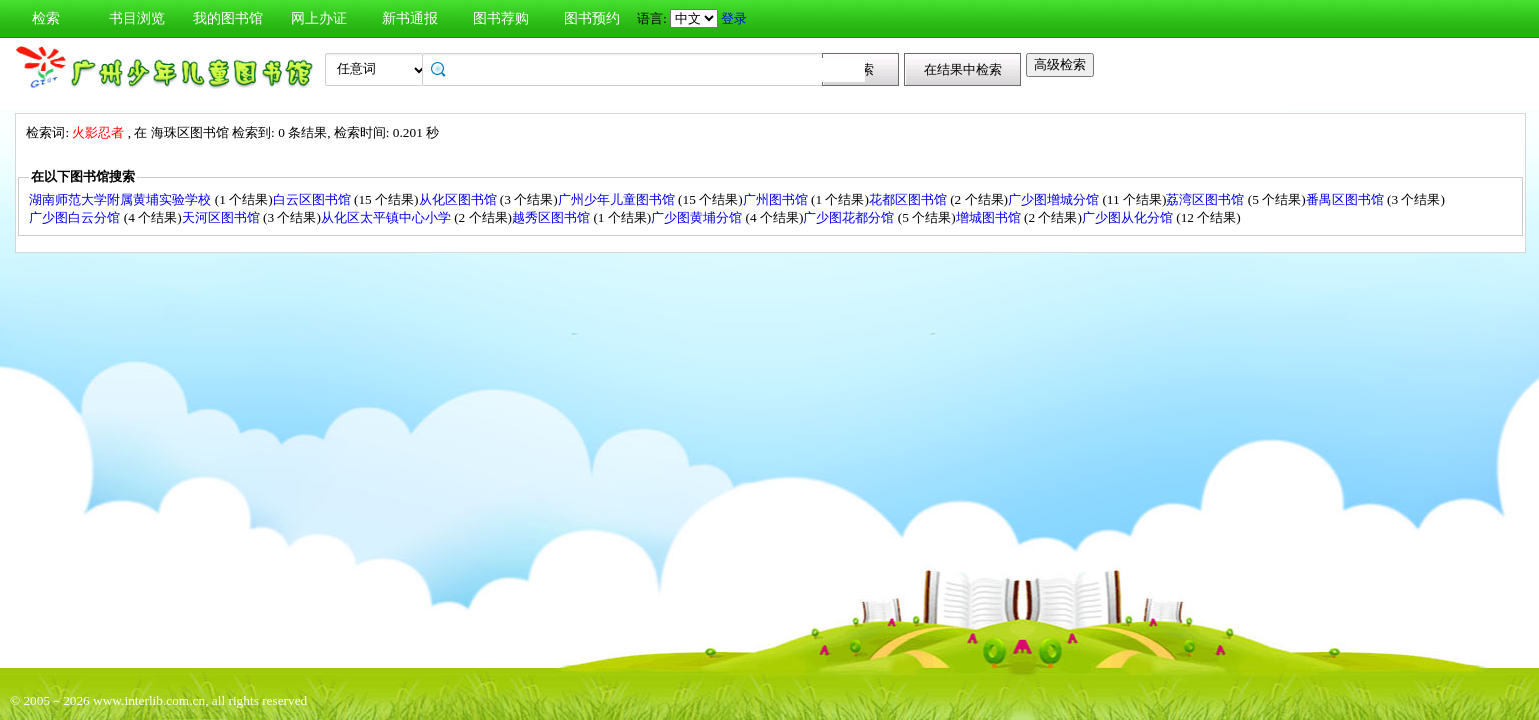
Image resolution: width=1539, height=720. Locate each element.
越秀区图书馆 (552, 217)
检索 (46, 18)
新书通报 (410, 18)
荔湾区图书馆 (1206, 199)
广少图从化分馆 (1129, 217)
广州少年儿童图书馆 (618, 199)
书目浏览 (137, 18)
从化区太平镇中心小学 (387, 217)
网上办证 (319, 18)
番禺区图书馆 (1346, 199)
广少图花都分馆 (850, 217)
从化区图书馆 (459, 199)
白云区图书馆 (313, 199)
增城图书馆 (990, 217)
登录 (734, 18)
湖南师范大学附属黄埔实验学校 (121, 199)
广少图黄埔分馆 (698, 217)
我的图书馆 (228, 18)
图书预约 (592, 18)
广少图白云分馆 (76, 217)
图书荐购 (501, 18)
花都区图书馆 (909, 199)
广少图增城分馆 (1055, 199)
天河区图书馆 (222, 217)
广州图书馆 (777, 199)
